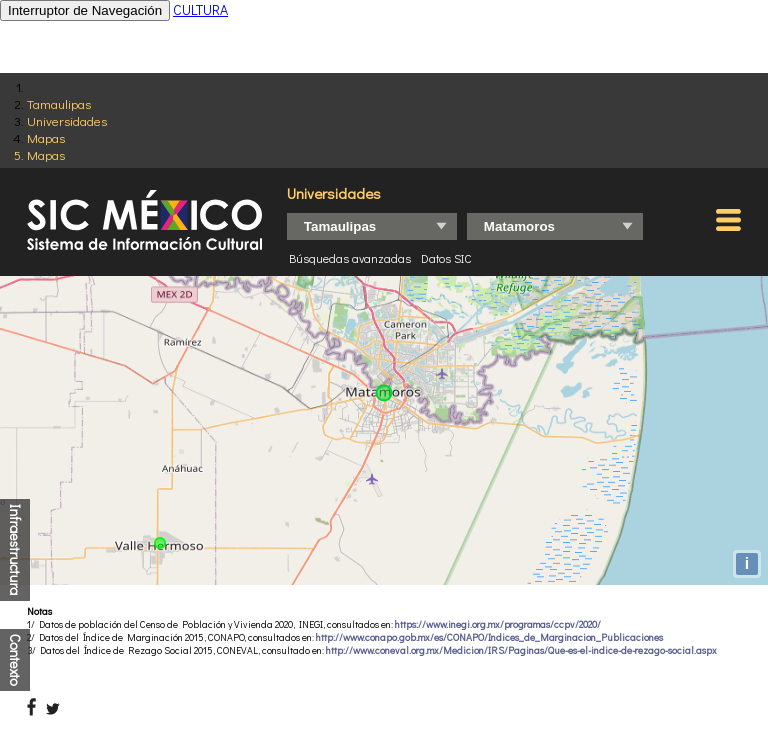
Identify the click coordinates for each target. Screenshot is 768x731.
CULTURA (200, 9)
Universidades (67, 120)
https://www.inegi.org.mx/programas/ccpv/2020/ (498, 624)
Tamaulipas (59, 103)
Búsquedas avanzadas (350, 258)
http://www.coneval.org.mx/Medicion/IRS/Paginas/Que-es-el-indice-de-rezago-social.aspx (521, 650)
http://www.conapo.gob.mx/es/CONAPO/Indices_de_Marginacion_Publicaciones (489, 637)
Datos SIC (446, 258)
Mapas (46, 137)
